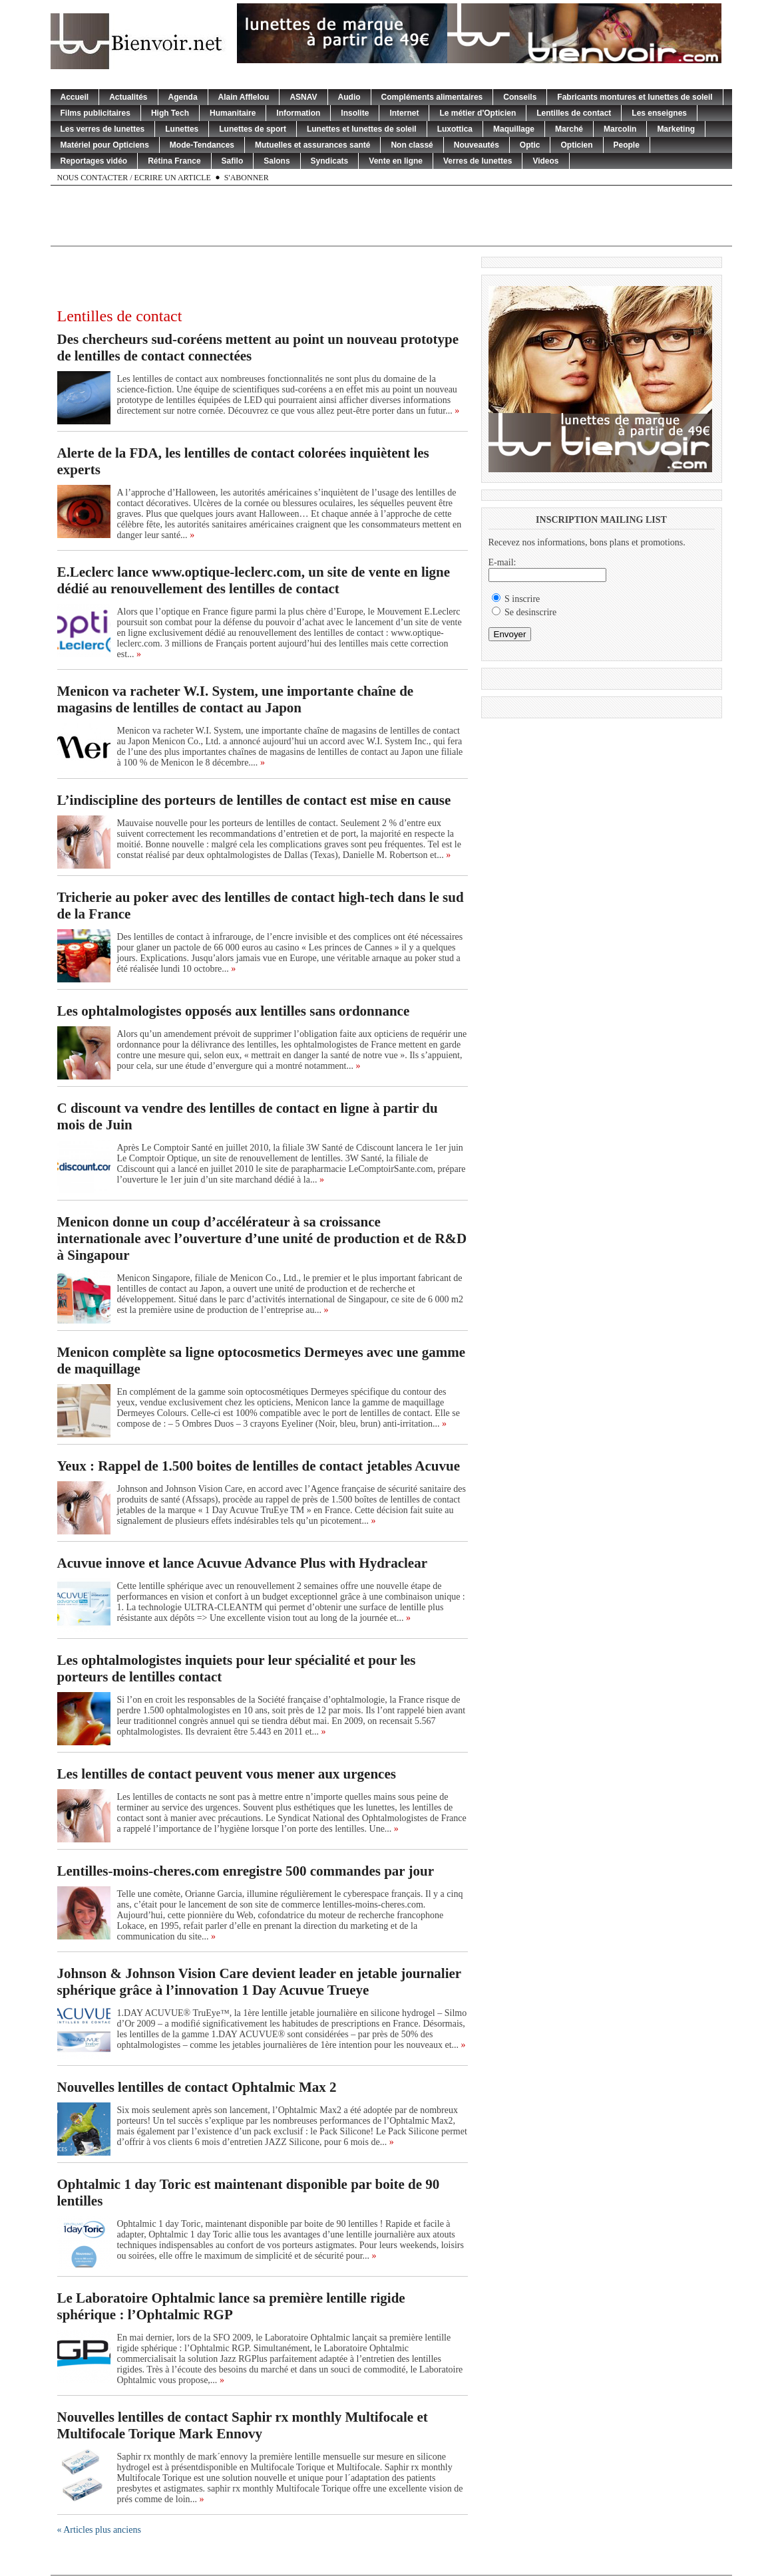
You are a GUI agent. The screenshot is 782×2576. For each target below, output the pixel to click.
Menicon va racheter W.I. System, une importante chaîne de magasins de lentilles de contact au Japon (235, 699)
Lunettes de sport (252, 129)
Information (298, 113)
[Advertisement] (391, 215)
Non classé (412, 145)
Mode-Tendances (202, 145)
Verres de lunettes (477, 161)
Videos (545, 161)
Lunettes (181, 129)
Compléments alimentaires (432, 97)
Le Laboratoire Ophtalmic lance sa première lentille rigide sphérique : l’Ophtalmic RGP (231, 2306)
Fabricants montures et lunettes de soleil (634, 97)
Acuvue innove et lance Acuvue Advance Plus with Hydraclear (242, 1563)
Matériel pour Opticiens (105, 145)
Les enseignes (659, 113)
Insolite (355, 113)
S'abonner (246, 177)
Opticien (576, 145)
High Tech (170, 113)
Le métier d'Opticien (477, 113)
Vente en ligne (396, 161)
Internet (404, 113)
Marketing (676, 129)
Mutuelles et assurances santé (312, 145)
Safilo (233, 161)
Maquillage (513, 129)
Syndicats (330, 161)
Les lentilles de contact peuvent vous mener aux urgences (226, 1774)
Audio (349, 97)
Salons (277, 161)
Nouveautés (476, 145)
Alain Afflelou (244, 97)
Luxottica (455, 129)
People (627, 145)
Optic (530, 145)
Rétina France (174, 161)
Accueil (75, 97)
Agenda (183, 97)
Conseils (519, 97)
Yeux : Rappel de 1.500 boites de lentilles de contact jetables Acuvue (258, 1466)
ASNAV (303, 97)
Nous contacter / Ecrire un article (134, 177)
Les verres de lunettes (103, 129)
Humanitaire (233, 113)
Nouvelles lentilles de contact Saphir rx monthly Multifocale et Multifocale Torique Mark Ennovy (242, 2425)
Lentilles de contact (573, 113)
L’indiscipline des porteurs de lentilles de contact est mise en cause (254, 800)
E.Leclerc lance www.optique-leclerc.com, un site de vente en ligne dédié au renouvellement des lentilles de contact (254, 580)
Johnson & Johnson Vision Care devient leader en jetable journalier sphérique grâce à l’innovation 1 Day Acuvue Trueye (259, 1981)
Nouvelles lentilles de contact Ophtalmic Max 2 (197, 2087)
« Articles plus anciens (99, 2530)
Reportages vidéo (94, 161)
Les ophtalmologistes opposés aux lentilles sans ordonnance (233, 1011)
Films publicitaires (95, 113)
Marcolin (620, 129)
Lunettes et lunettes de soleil (362, 129)
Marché (569, 129)
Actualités (128, 97)
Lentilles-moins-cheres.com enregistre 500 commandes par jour (246, 1871)
